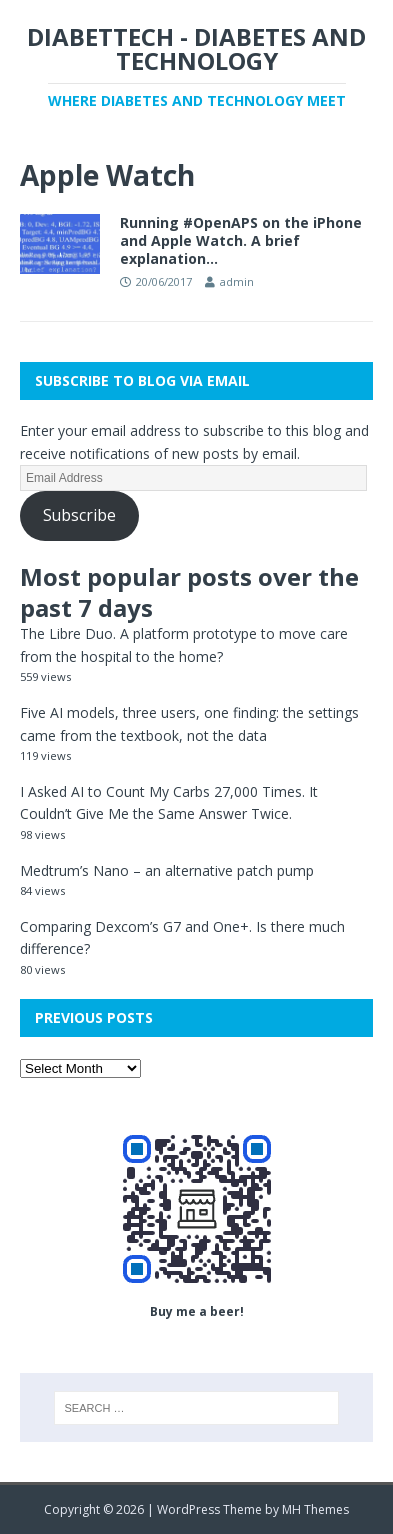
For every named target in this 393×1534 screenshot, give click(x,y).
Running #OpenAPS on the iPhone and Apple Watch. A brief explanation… (241, 240)
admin (237, 281)
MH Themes (315, 1509)
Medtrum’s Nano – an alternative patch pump (167, 870)
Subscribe (79, 515)
